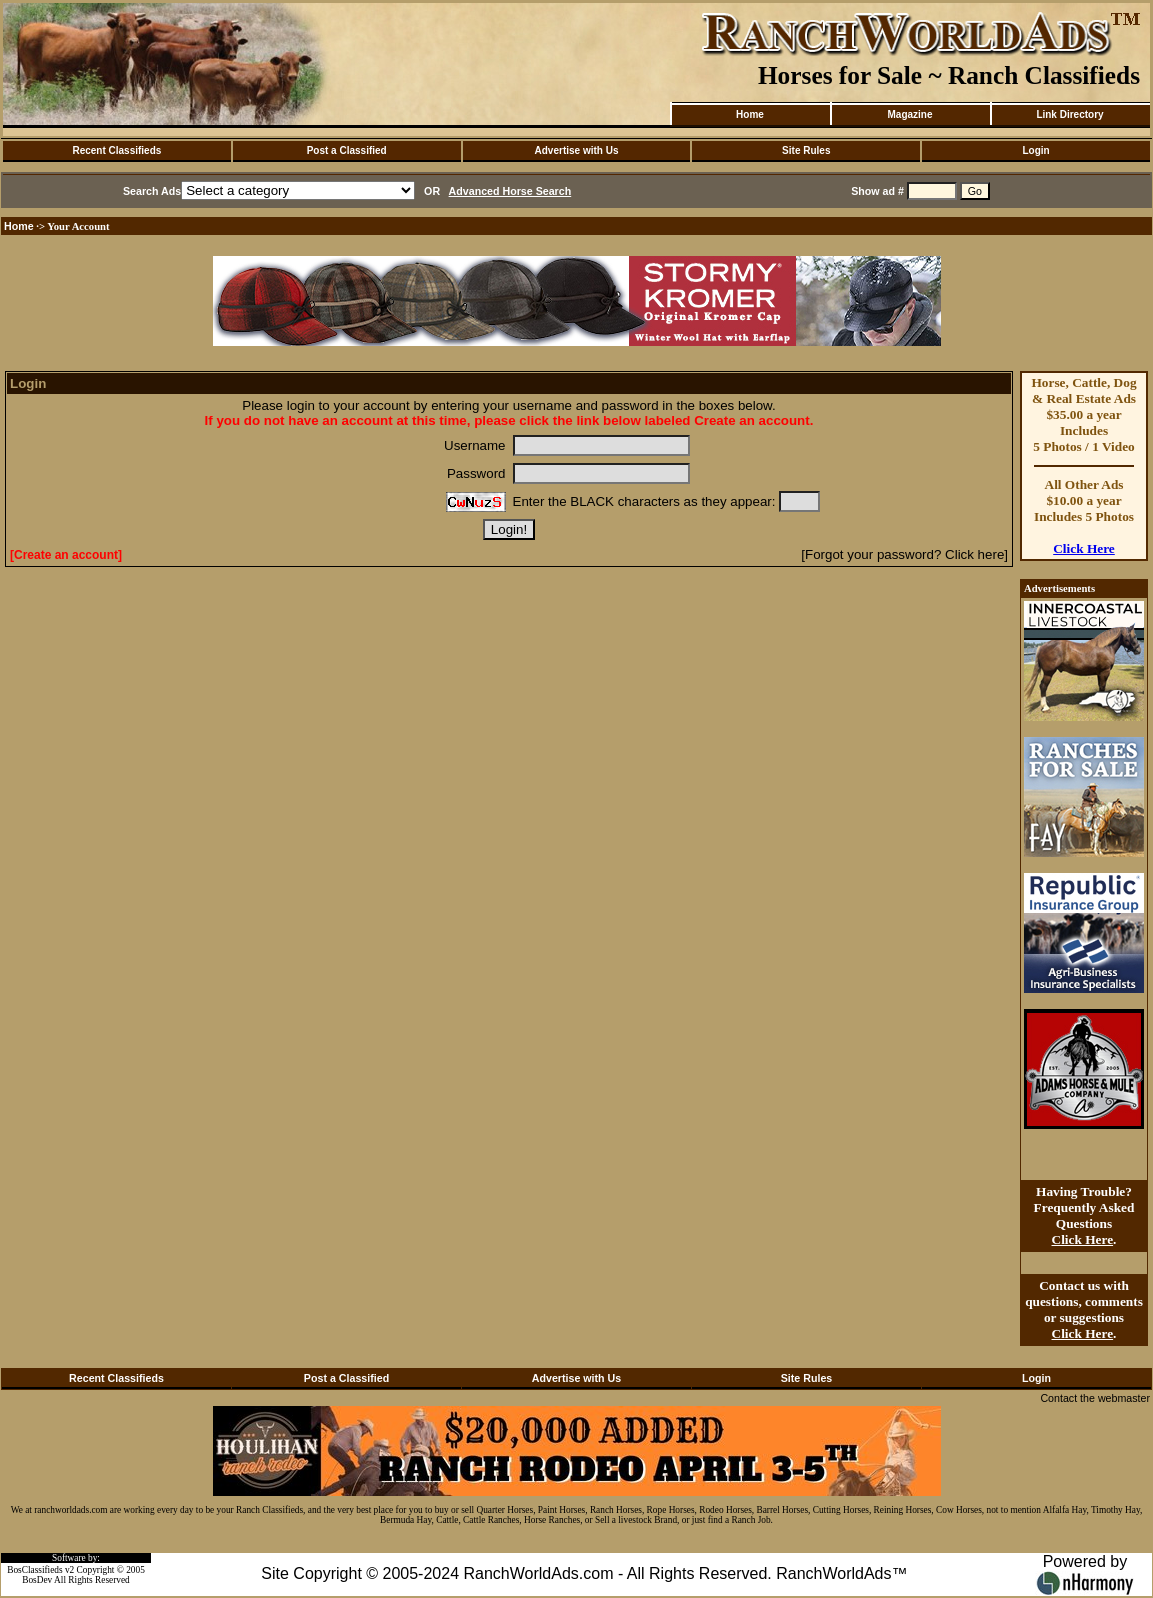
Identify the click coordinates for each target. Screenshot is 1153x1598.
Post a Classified (347, 150)
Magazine (909, 114)
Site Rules (806, 150)
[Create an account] (66, 555)
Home (750, 114)
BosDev (37, 1580)
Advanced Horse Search (510, 191)
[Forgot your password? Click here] (904, 554)
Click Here (1084, 548)
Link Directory (1069, 114)
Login (1035, 150)
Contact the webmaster (1095, 1398)
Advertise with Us (577, 150)
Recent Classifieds (116, 150)
